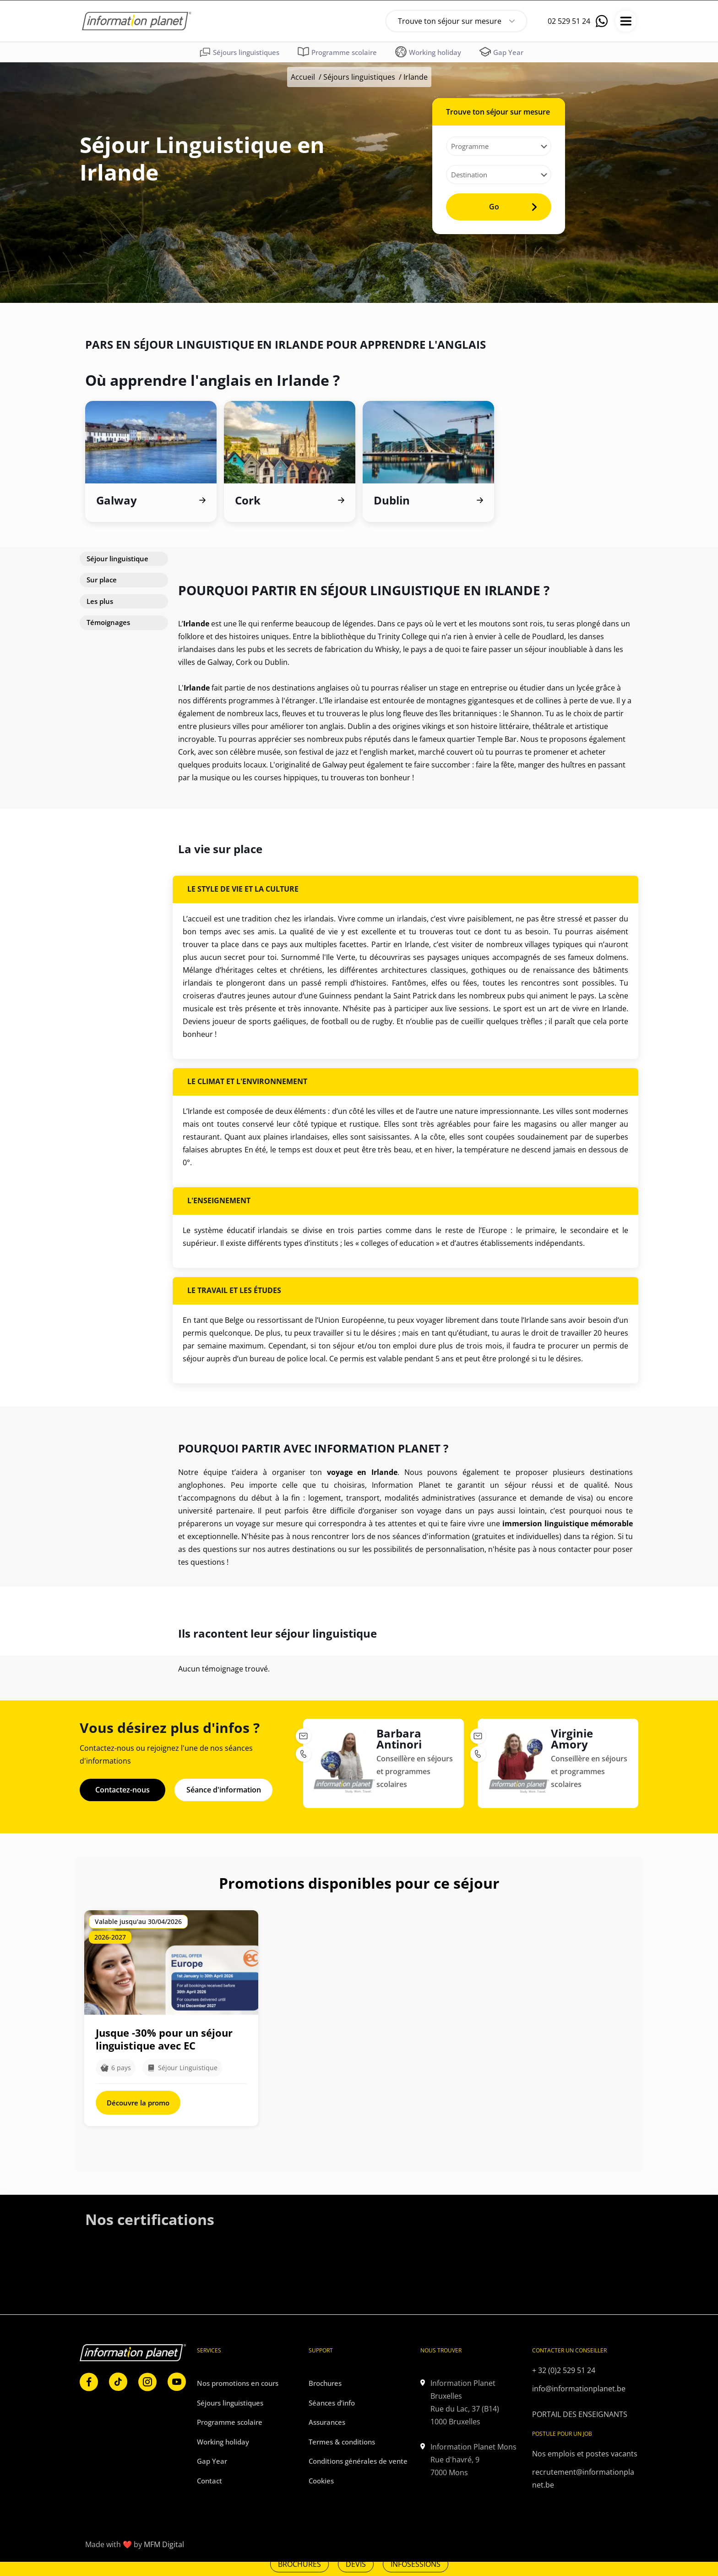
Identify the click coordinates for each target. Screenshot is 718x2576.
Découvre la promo (138, 2099)
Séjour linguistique (117, 554)
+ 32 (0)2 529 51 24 (563, 2367)
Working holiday (223, 2438)
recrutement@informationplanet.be (583, 2474)
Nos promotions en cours (237, 2379)
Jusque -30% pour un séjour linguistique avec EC (164, 2035)
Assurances (327, 2418)
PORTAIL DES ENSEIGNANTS (579, 2411)
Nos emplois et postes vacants (584, 2450)
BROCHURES (299, 2564)
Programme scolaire (229, 2418)
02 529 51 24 (569, 21)
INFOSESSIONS (416, 2564)
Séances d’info (332, 2399)
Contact (209, 2477)
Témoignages (108, 618)
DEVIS (356, 2564)
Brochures (325, 2379)
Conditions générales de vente (358, 2457)
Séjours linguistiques (359, 77)
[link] (102, 2392)
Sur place (102, 576)
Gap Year (212, 2457)
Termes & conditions (342, 2438)
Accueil (303, 77)
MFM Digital (164, 2542)
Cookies (321, 2477)
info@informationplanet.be (579, 2385)
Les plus (100, 597)
